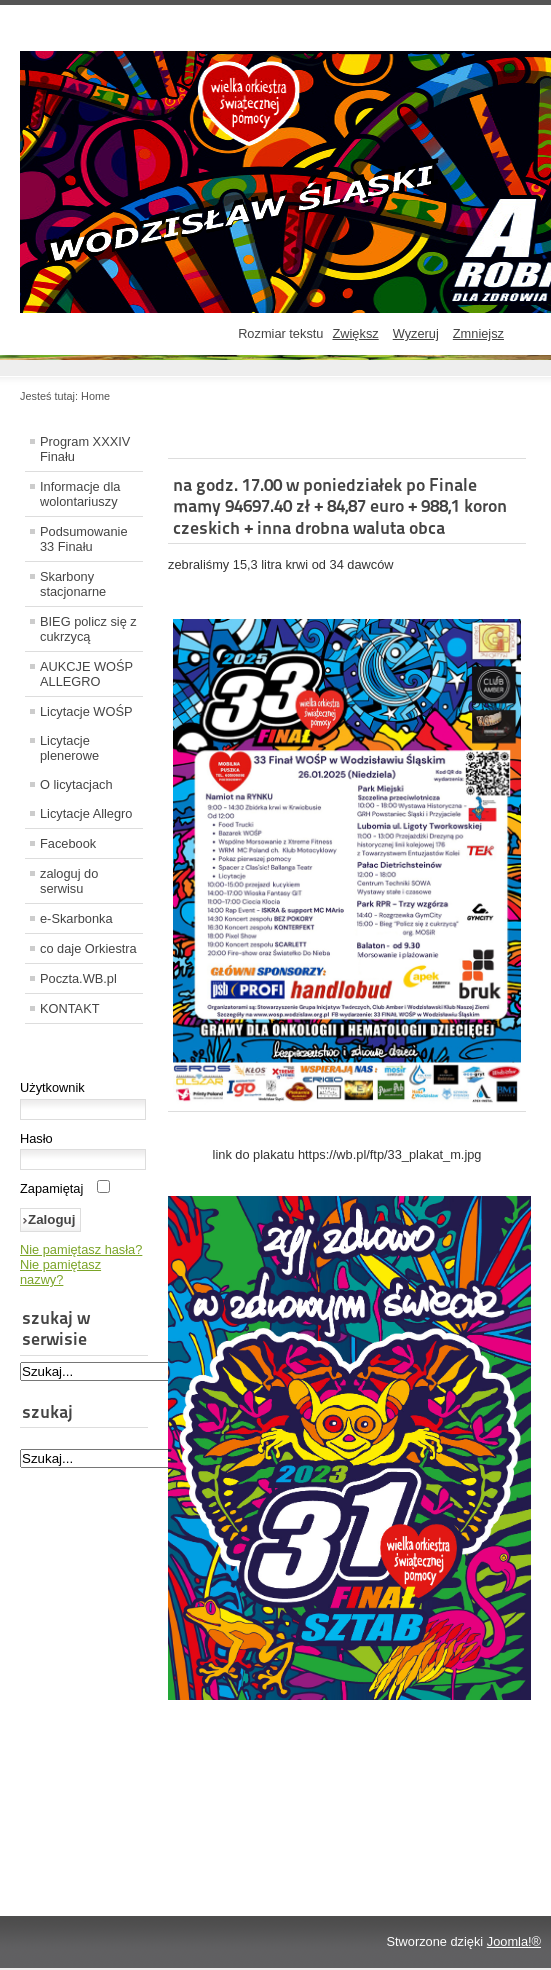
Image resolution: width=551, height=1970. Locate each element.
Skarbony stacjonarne (73, 584)
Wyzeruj (416, 333)
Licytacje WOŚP (86, 711)
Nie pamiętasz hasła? (81, 1249)
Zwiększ (355, 333)
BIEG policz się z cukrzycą (88, 629)
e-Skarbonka (76, 918)
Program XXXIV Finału (85, 449)
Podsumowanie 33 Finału (84, 539)
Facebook (68, 843)
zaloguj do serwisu (69, 881)
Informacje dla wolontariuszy (80, 494)
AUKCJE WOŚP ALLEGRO (86, 674)
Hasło (36, 1138)
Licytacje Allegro (86, 813)
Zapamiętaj (51, 1188)
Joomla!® (514, 1941)
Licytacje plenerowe (69, 748)
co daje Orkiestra (88, 948)
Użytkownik (52, 1087)
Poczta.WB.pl (78, 978)
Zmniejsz (478, 333)
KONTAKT (70, 1008)
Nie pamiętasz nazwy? (60, 1272)
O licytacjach (76, 784)
